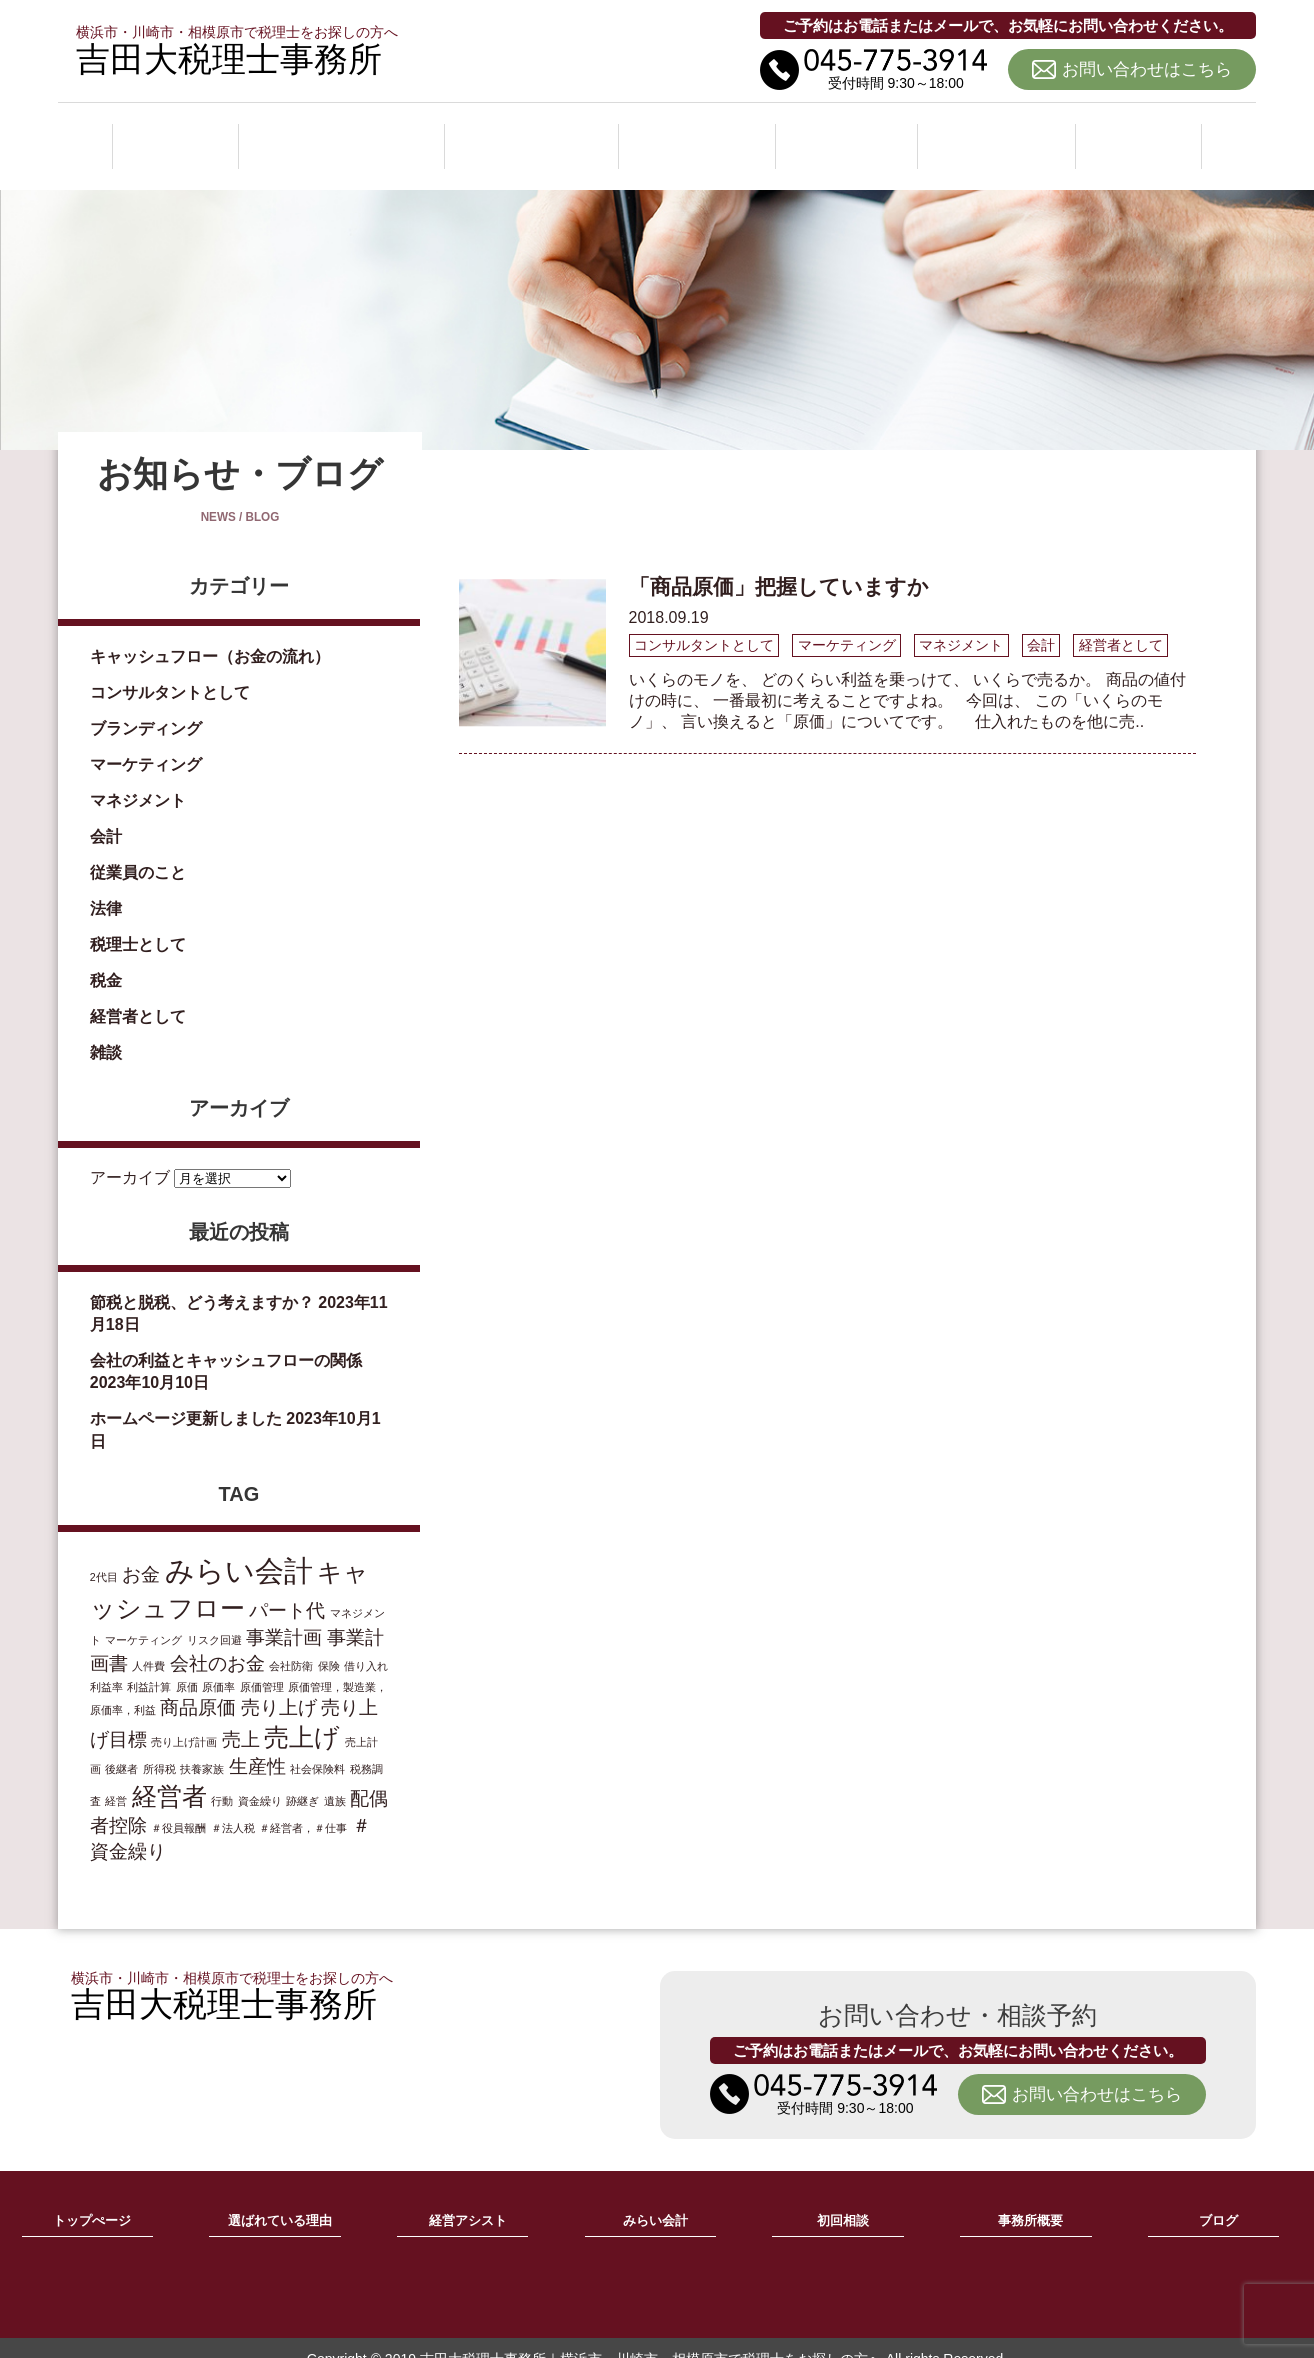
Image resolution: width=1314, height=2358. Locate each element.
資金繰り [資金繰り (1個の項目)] (260, 1779)
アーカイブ (130, 1154)
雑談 (106, 1030)
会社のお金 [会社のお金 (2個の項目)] (217, 1641)
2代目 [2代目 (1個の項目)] (104, 1555)
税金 (106, 958)
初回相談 (851, 134)
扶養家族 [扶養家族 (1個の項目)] (202, 1747)
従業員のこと (138, 850)
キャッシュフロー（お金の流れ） (210, 634)
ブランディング (146, 706)
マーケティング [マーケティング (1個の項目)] (143, 1618)
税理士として (138, 922)
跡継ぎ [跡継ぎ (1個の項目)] (302, 1779)
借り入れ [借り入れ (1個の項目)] (366, 1644)
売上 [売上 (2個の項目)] (241, 1717)
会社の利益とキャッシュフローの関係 (226, 1338)
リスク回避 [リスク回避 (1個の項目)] (214, 1618)
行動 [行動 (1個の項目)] (222, 1779)
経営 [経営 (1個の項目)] (116, 1779)
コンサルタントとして (170, 670)
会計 (106, 814)
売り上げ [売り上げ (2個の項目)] (279, 1685)
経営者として (138, 994)
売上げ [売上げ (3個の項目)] (302, 1715)
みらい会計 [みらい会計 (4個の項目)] (239, 1548)
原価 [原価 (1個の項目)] (187, 1665)
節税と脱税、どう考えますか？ (202, 1279)
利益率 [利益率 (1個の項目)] (106, 1665)
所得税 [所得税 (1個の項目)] (159, 1747)
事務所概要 (1000, 134)
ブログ (1140, 134)
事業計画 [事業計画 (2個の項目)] (284, 1615)
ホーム (174, 134)
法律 (106, 886)
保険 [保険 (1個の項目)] (329, 1644)
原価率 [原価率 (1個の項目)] (218, 1665)
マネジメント (138, 778)
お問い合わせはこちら (1147, 69)
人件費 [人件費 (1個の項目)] (148, 1644)
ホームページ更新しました (186, 1396)
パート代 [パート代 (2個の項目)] (287, 1588)
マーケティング (146, 742)
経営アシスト (535, 134)
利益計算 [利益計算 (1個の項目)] (149, 1665)
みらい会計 (702, 134)
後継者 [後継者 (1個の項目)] (121, 1747)
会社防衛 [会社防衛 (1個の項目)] (291, 1644)
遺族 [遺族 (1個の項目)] (335, 1779)
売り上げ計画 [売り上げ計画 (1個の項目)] (184, 1720)
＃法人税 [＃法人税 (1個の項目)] (233, 1806)
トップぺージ (92, 2199)
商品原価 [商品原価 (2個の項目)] (198, 1685)
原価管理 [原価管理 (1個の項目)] (262, 1665)
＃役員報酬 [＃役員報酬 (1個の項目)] (178, 1806)
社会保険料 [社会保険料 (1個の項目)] (317, 1747)
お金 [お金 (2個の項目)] (141, 1552)
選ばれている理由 (341, 134)
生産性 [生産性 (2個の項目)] (257, 1744)
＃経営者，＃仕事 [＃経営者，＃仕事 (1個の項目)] (303, 1806)
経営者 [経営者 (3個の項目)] (169, 1774)
